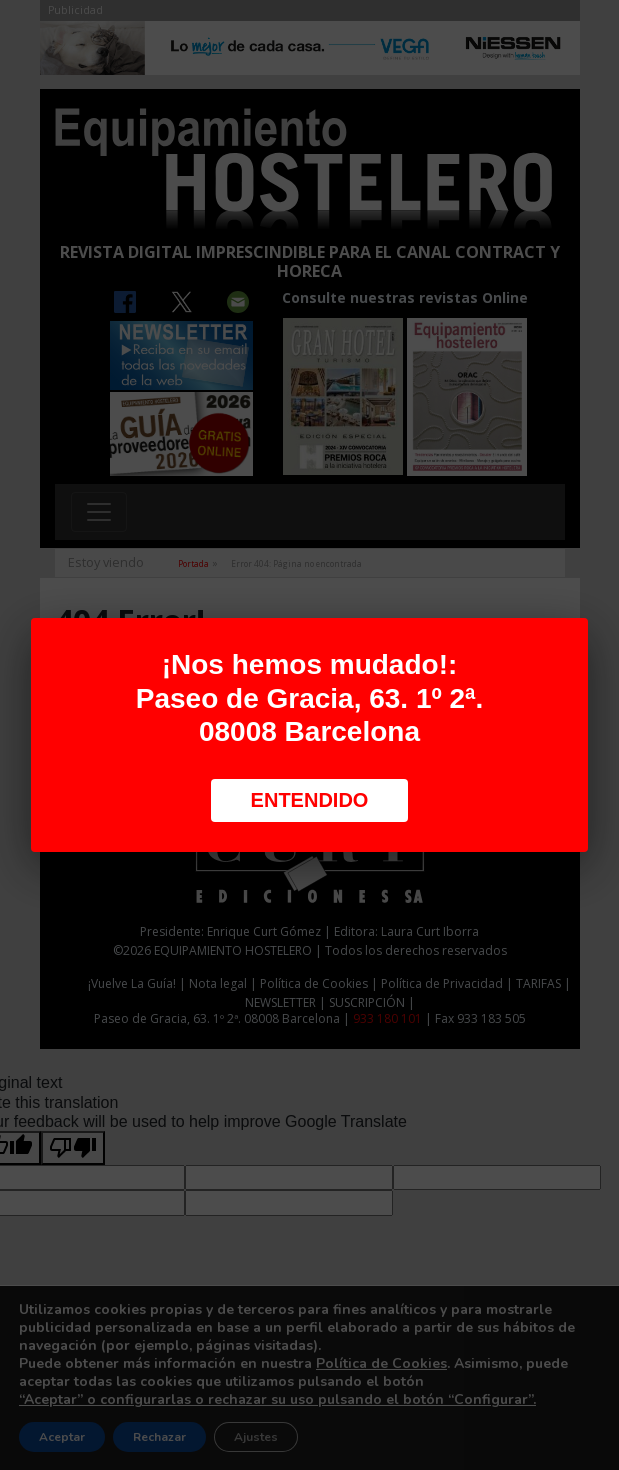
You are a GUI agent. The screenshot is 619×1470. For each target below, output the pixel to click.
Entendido (310, 800)
